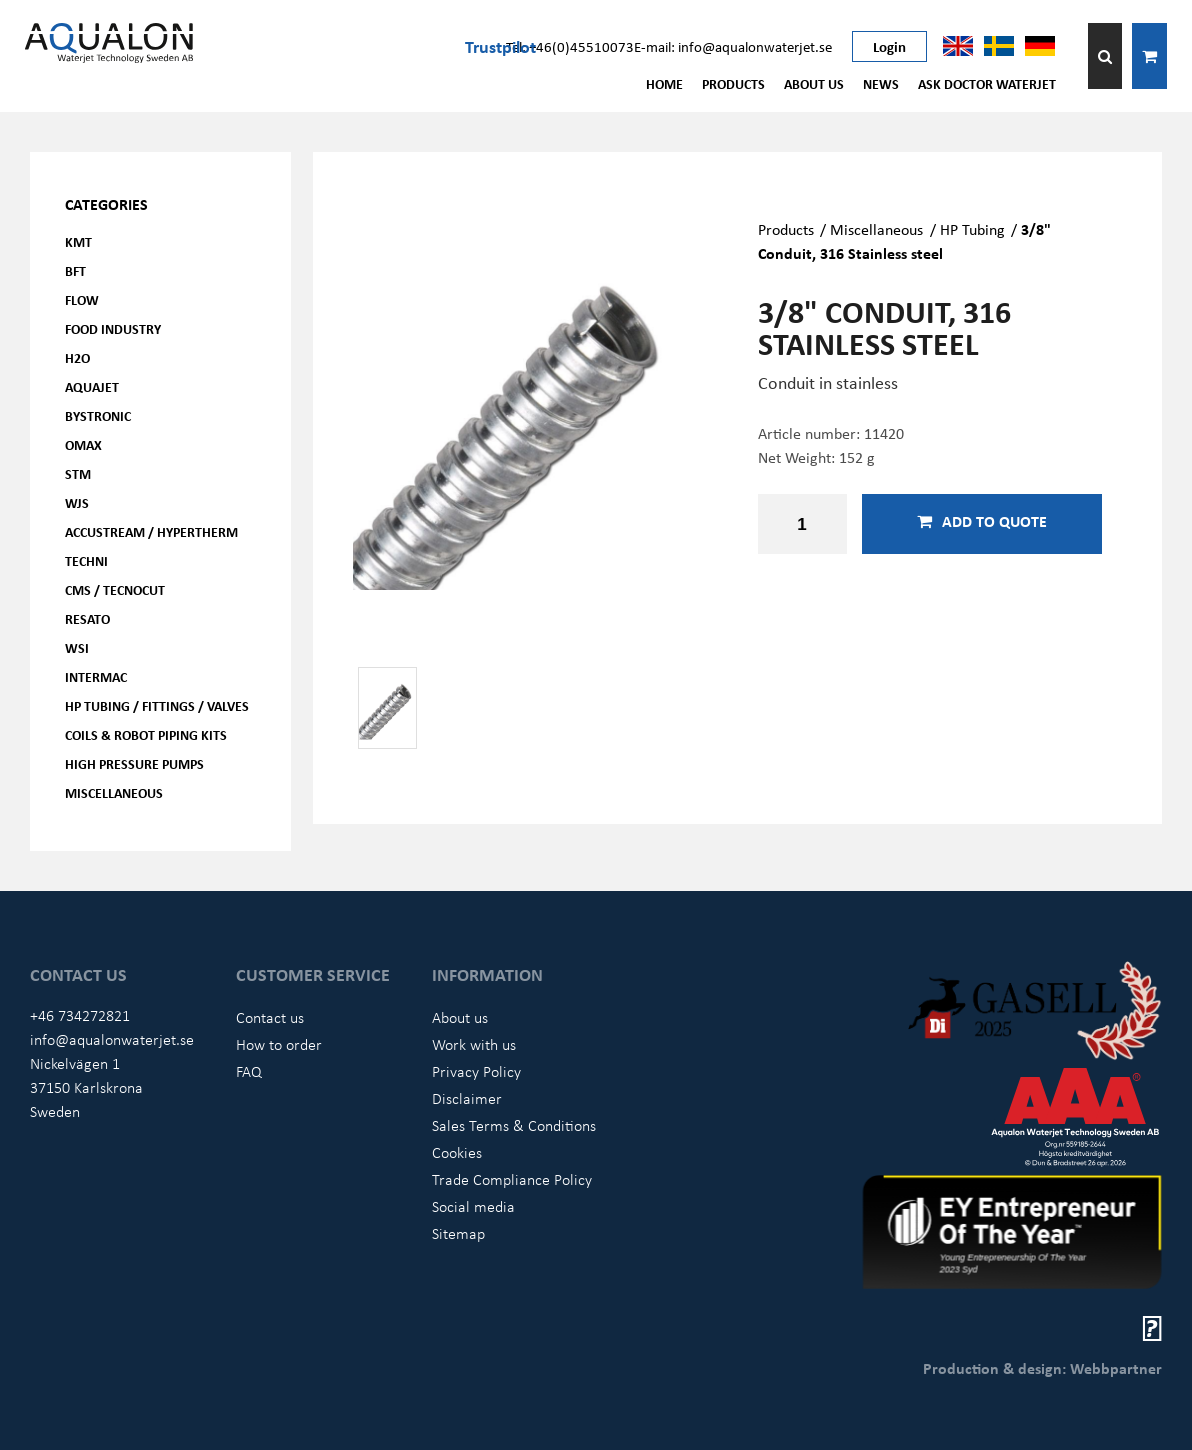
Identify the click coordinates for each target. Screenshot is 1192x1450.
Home (664, 83)
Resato (87, 618)
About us (814, 83)
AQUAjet (92, 386)
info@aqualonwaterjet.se (112, 1039)
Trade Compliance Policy (512, 1179)
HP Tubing (972, 229)
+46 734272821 (80, 1015)
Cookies (457, 1152)
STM (78, 473)
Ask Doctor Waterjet (987, 83)
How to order (279, 1044)
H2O (77, 357)
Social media (473, 1206)
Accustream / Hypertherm (151, 531)
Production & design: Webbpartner (1042, 1368)
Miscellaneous (114, 792)
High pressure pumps (134, 763)
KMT (78, 241)
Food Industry (113, 328)
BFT (75, 270)
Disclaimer (467, 1098)
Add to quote (982, 521)
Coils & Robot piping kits (146, 734)
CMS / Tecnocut (115, 589)
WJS (77, 502)
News (881, 83)
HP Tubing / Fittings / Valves (157, 705)
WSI (77, 647)
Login (889, 46)
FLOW (82, 299)
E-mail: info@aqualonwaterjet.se (733, 46)
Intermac (96, 676)
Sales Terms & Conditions (514, 1125)
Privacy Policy (476, 1071)
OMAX (83, 444)
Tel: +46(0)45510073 (570, 46)
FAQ (249, 1071)
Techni (86, 560)
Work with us (474, 1044)
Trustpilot (500, 46)
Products (733, 83)
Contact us (270, 1017)
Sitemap (458, 1233)
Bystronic (98, 415)
